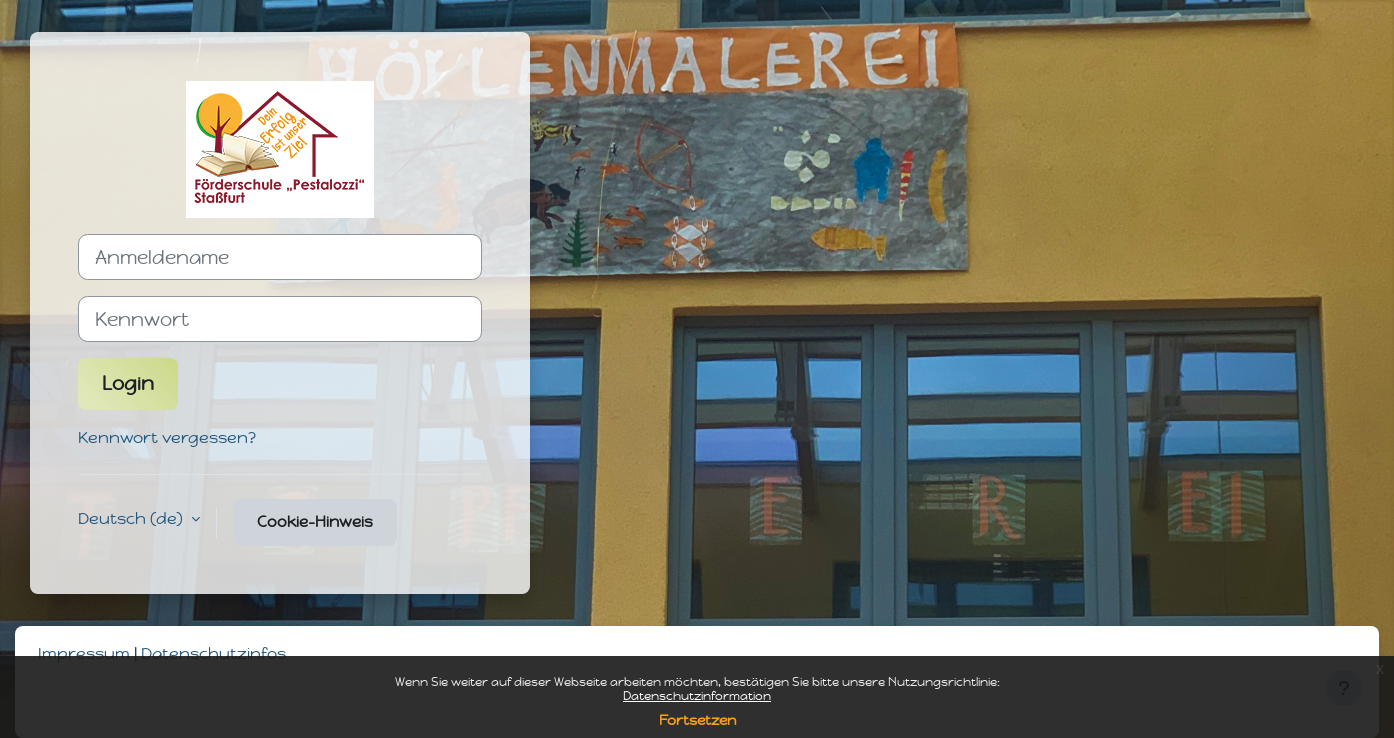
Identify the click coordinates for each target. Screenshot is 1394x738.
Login (128, 383)
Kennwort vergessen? (167, 437)
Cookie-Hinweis (315, 522)
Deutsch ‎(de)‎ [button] (132, 518)
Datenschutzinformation (697, 696)
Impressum (84, 653)
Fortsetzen (697, 720)
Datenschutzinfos (213, 653)
